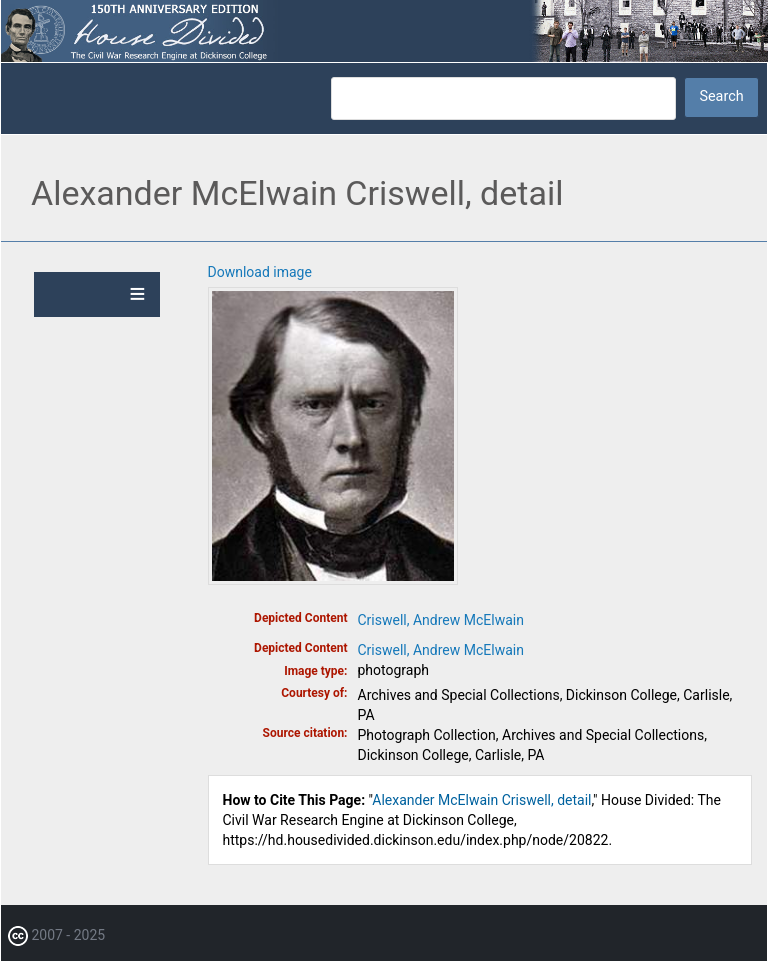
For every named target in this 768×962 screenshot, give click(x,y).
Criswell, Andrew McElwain (441, 620)
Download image (260, 272)
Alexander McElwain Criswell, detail (481, 800)
